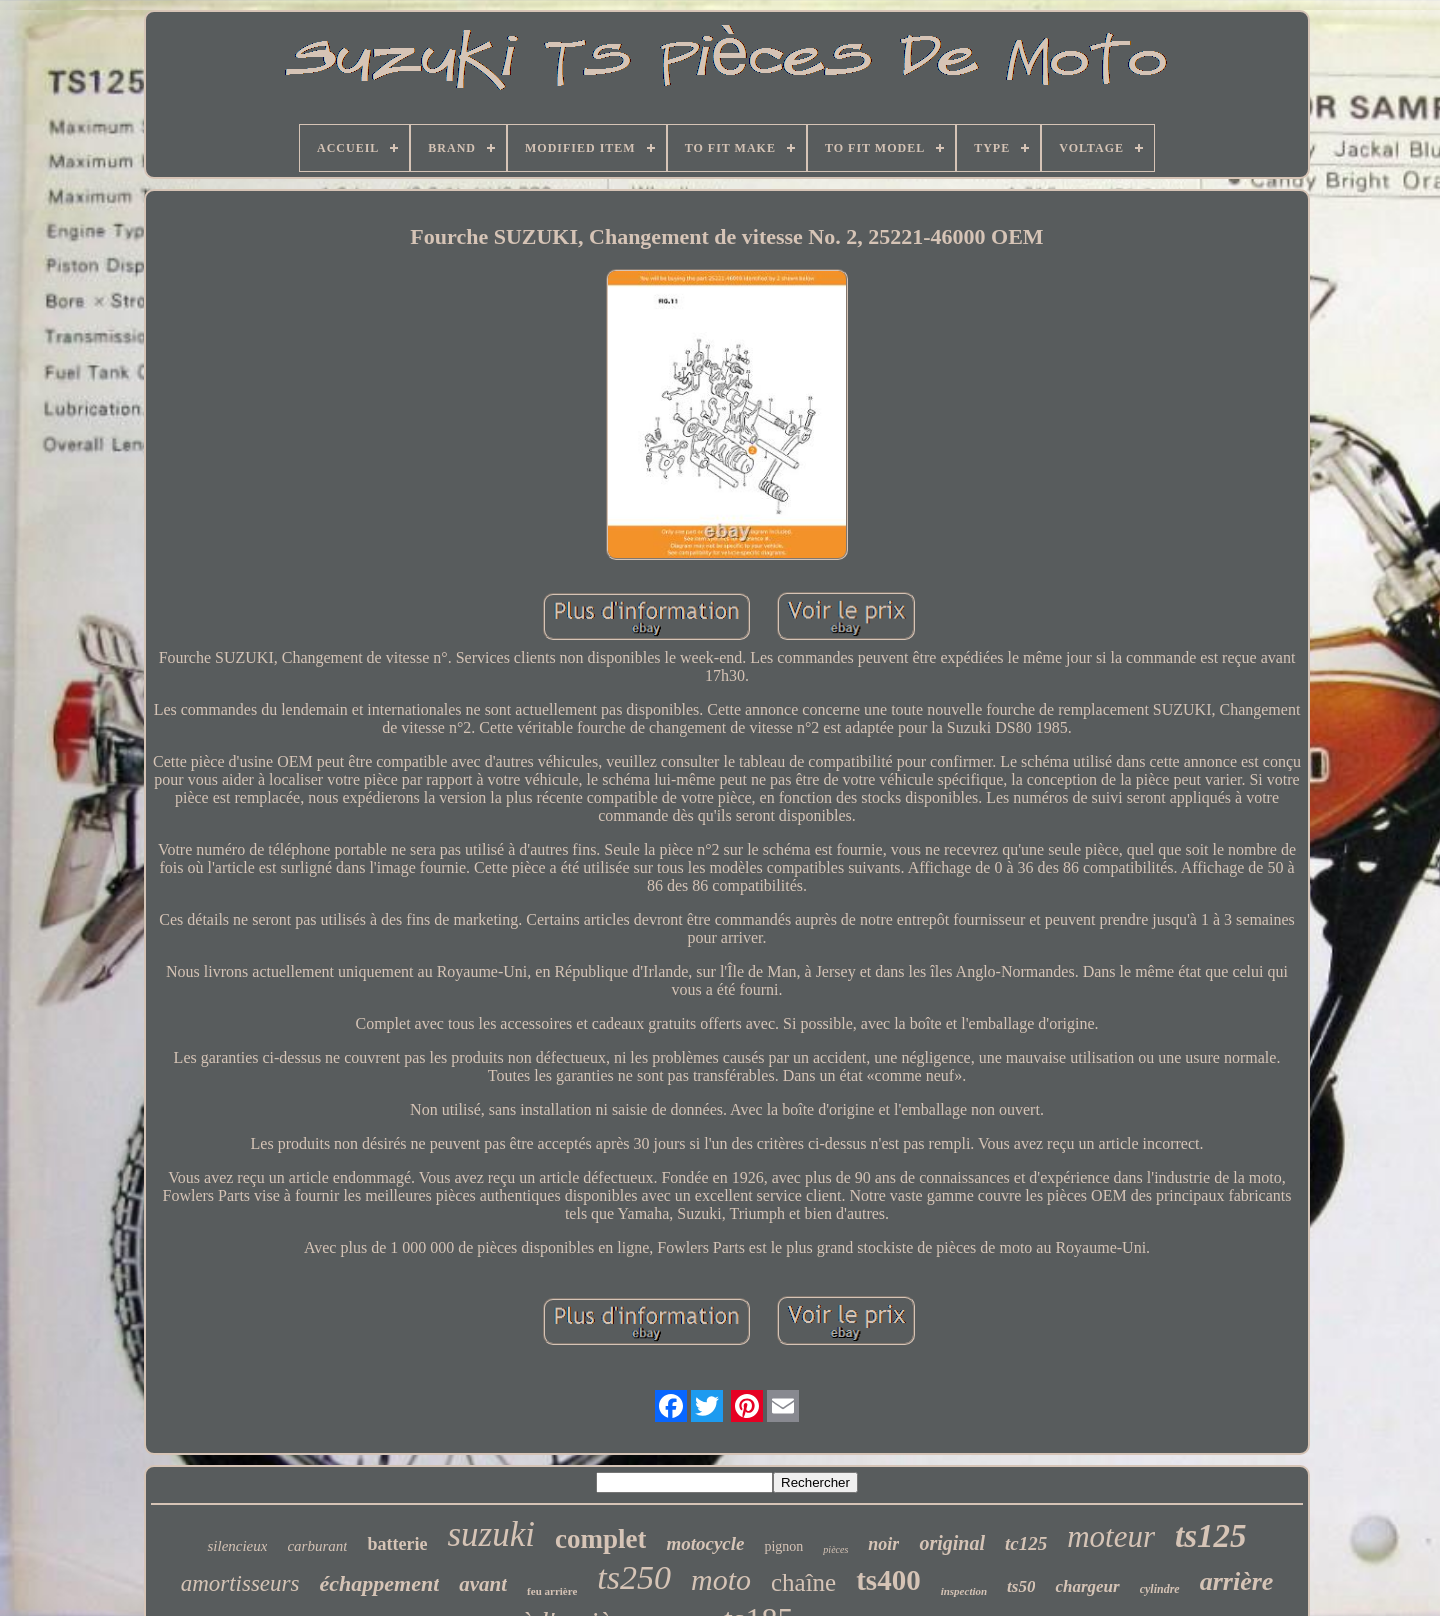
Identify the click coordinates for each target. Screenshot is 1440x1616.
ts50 (1021, 1586)
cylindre (1160, 1589)
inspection (964, 1591)
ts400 (888, 1580)
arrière (1237, 1581)
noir (883, 1544)
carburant (317, 1546)
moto (721, 1579)
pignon (783, 1546)
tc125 (1026, 1543)
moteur (1111, 1536)
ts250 (634, 1577)
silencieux (237, 1546)
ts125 (1211, 1536)
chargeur (1087, 1586)
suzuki (491, 1534)
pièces (835, 1549)
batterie (397, 1544)
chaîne (803, 1582)
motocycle (705, 1543)
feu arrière (552, 1591)
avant (483, 1584)
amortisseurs (240, 1583)
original (952, 1543)
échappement (379, 1583)
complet (600, 1539)
